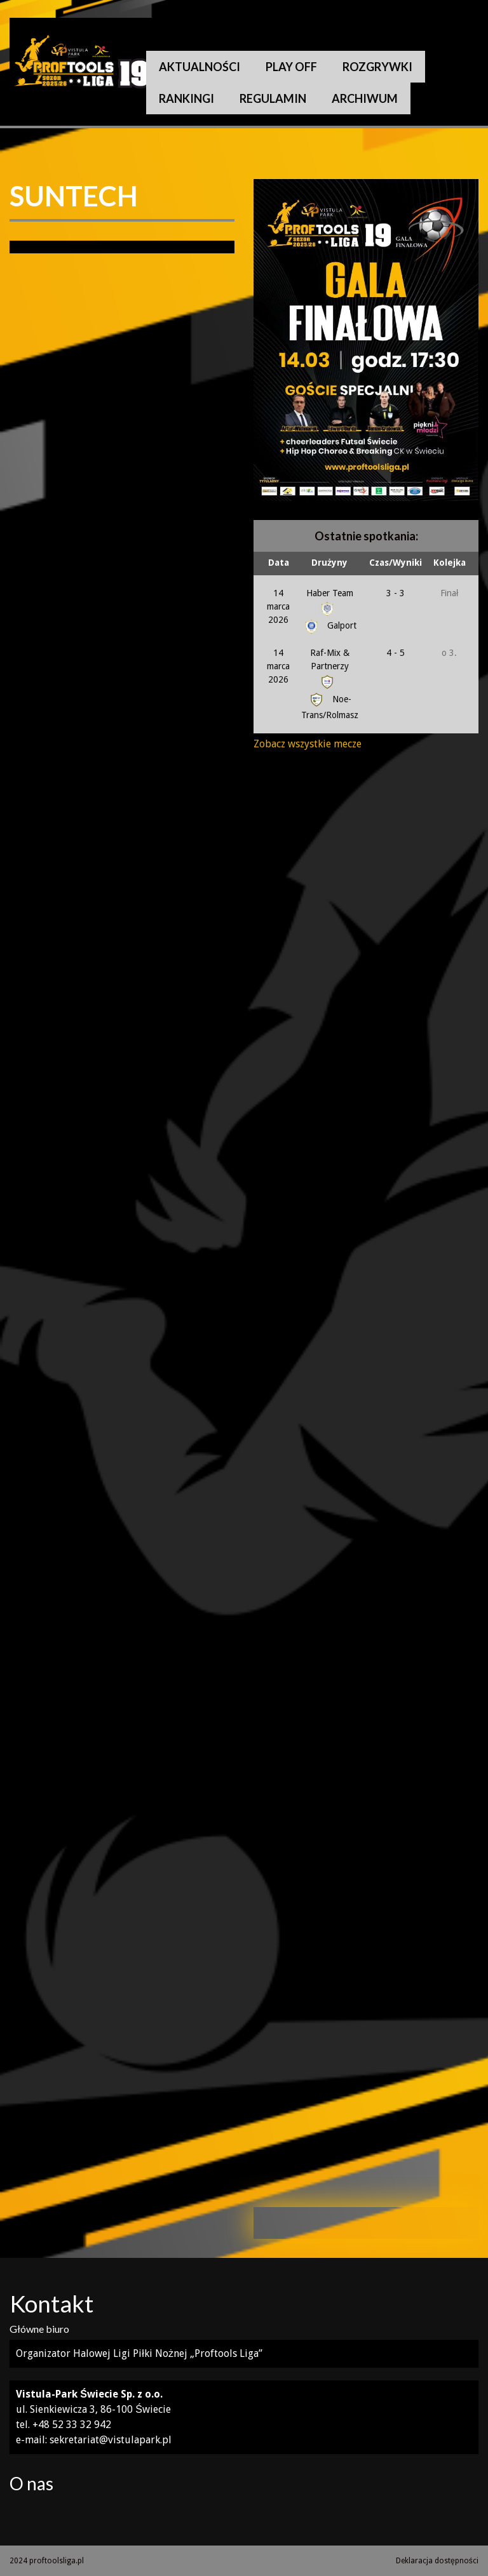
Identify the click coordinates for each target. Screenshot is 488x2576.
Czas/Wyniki (395, 562)
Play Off (291, 67)
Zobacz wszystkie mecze (308, 744)
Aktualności (199, 67)
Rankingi (186, 98)
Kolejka (449, 562)
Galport (329, 625)
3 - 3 (395, 593)
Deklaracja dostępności (437, 2560)
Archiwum (365, 98)
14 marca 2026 (278, 606)
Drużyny (329, 562)
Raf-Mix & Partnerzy (329, 667)
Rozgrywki (377, 67)
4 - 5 (395, 653)
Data (278, 562)
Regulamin (273, 98)
